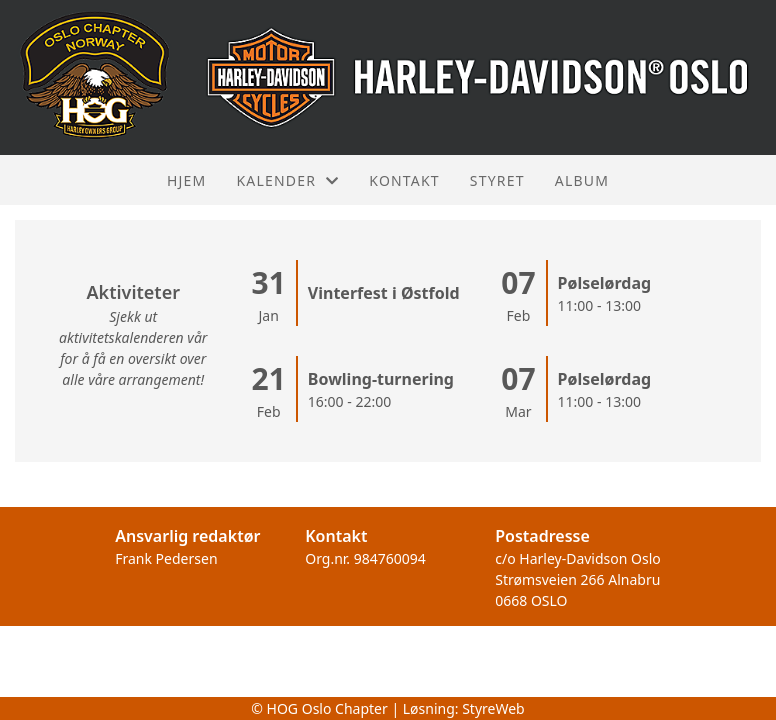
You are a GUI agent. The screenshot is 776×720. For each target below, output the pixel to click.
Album (582, 180)
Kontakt (404, 180)
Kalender (287, 180)
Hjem (186, 180)
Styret (497, 180)
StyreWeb (493, 708)
